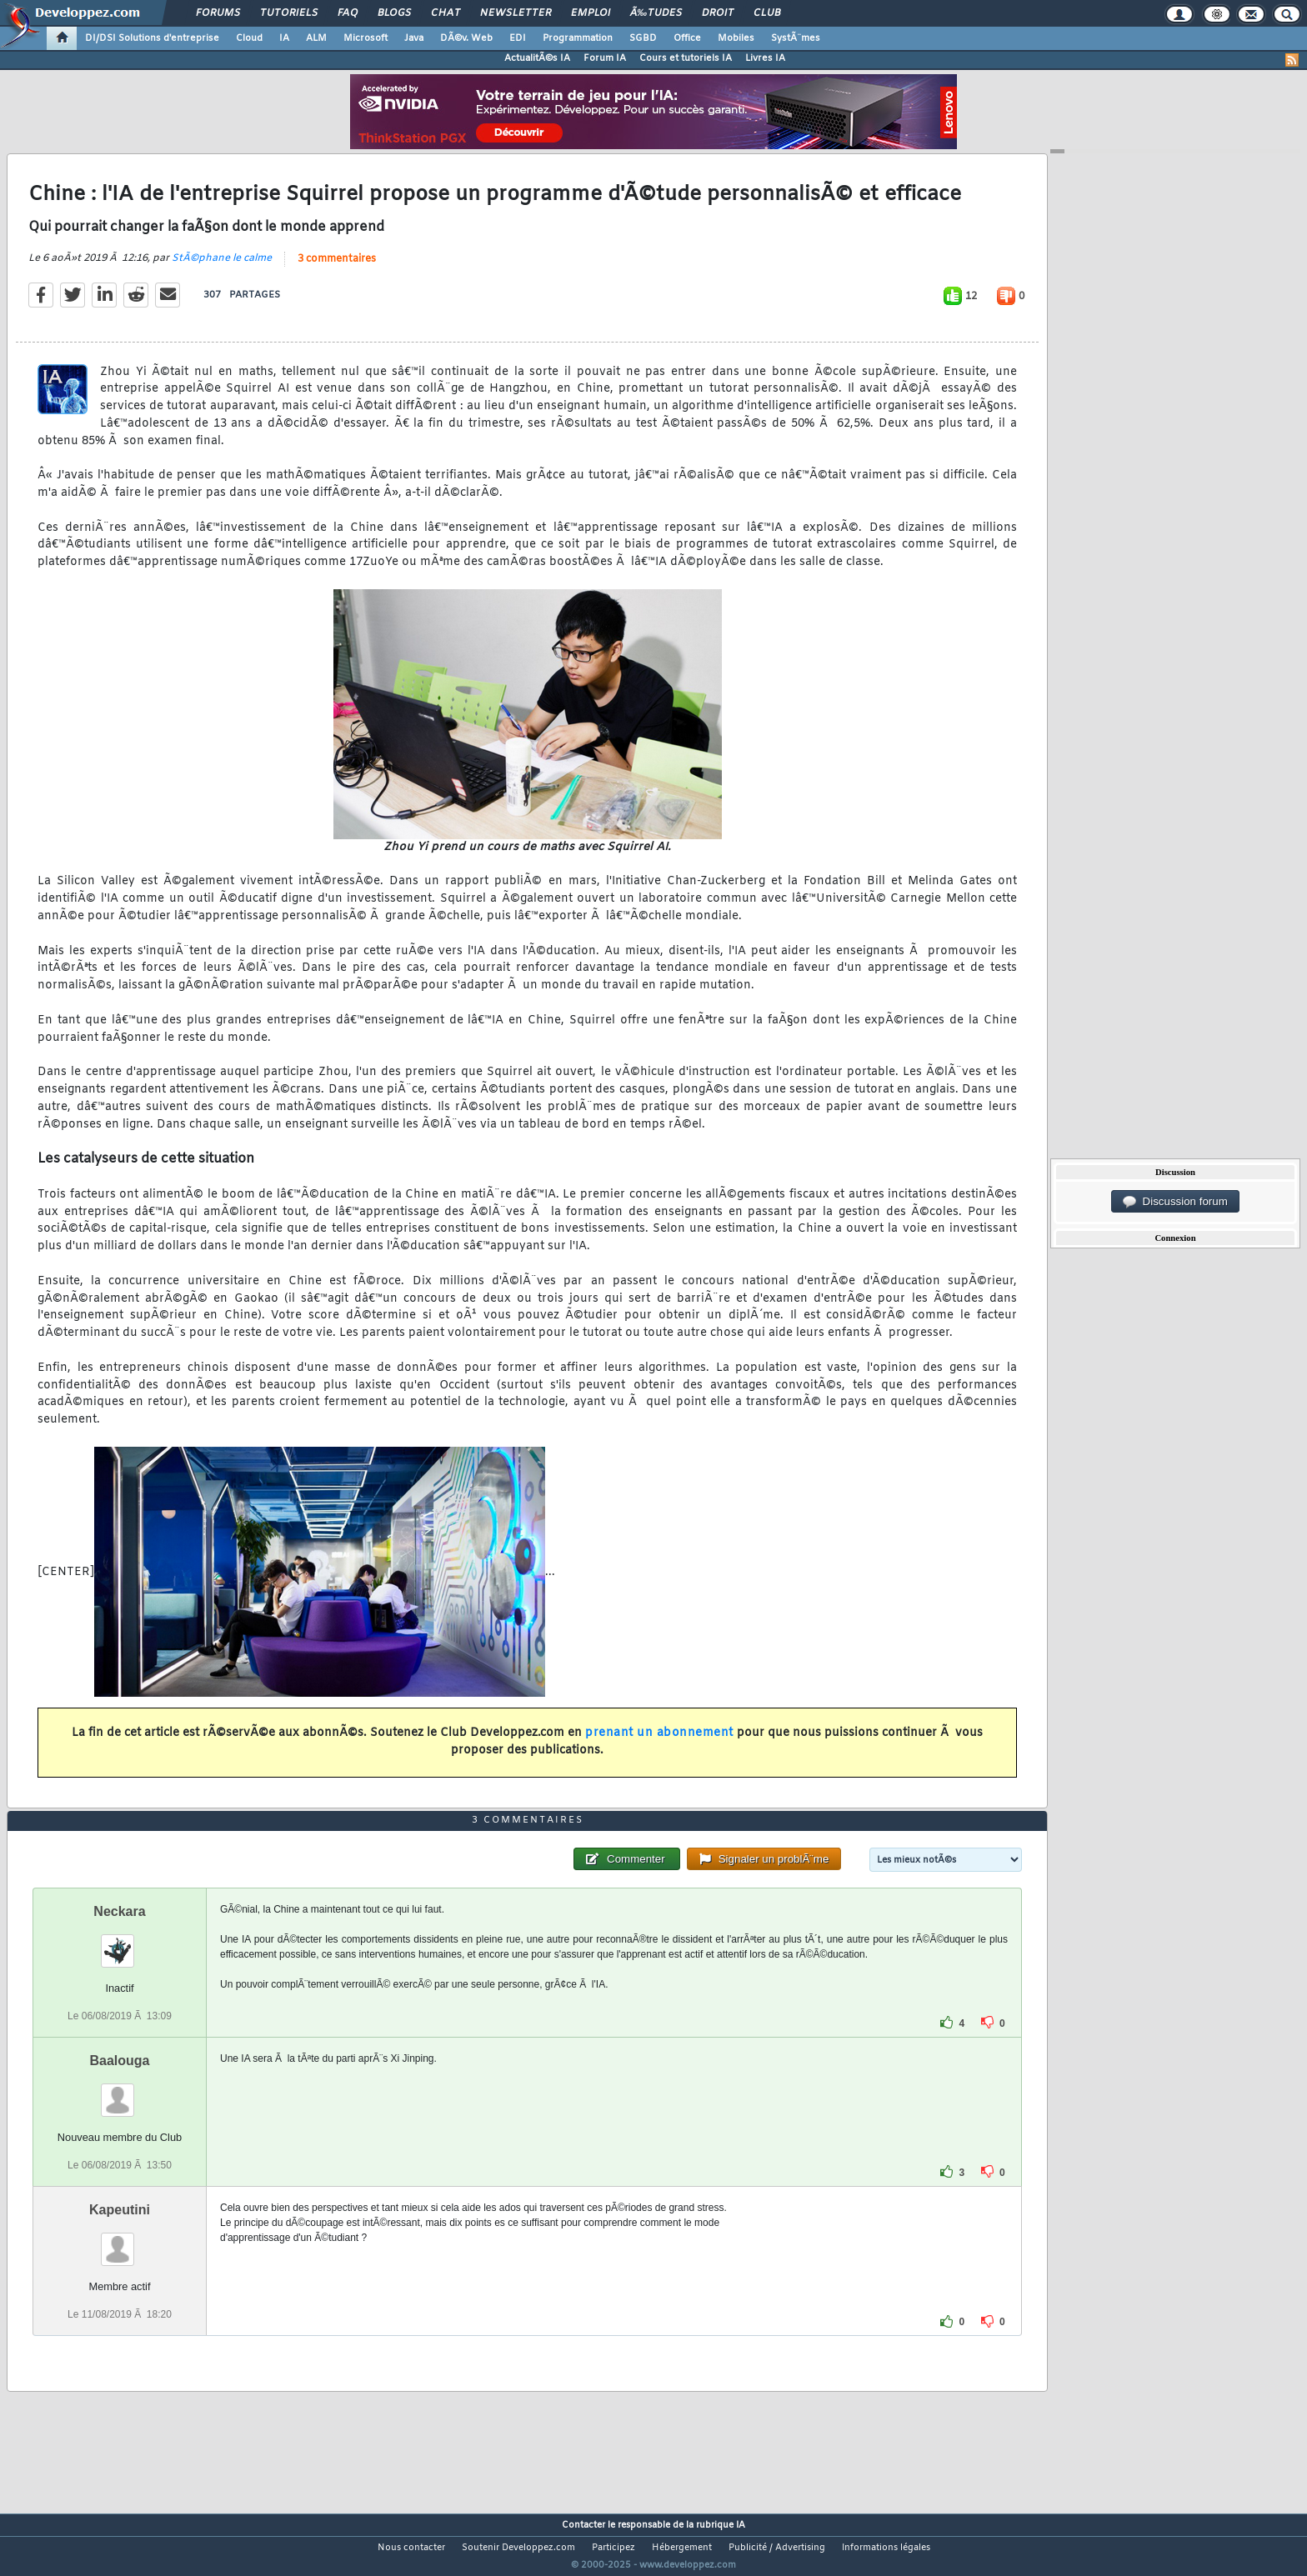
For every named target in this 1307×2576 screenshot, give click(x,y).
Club (767, 13)
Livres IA (765, 58)
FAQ (347, 13)
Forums (218, 13)
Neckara (119, 1942)
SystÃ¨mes (795, 38)
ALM (316, 38)
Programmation (578, 38)
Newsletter (515, 13)
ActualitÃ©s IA (537, 58)
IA (284, 38)
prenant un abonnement (659, 1744)
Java (413, 38)
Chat (445, 13)
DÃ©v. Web (466, 38)
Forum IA (604, 58)
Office (687, 38)
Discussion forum (1175, 1201)
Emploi (590, 13)
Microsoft (365, 38)
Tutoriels (288, 13)
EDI (517, 38)
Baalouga (119, 2091)
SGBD (643, 38)
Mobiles (736, 38)
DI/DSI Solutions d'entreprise (152, 38)
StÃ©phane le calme (222, 268)
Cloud (249, 38)
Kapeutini (119, 2240)
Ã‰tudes (656, 13)
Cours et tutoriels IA (685, 58)
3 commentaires (337, 269)
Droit (717, 13)
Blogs (394, 13)
